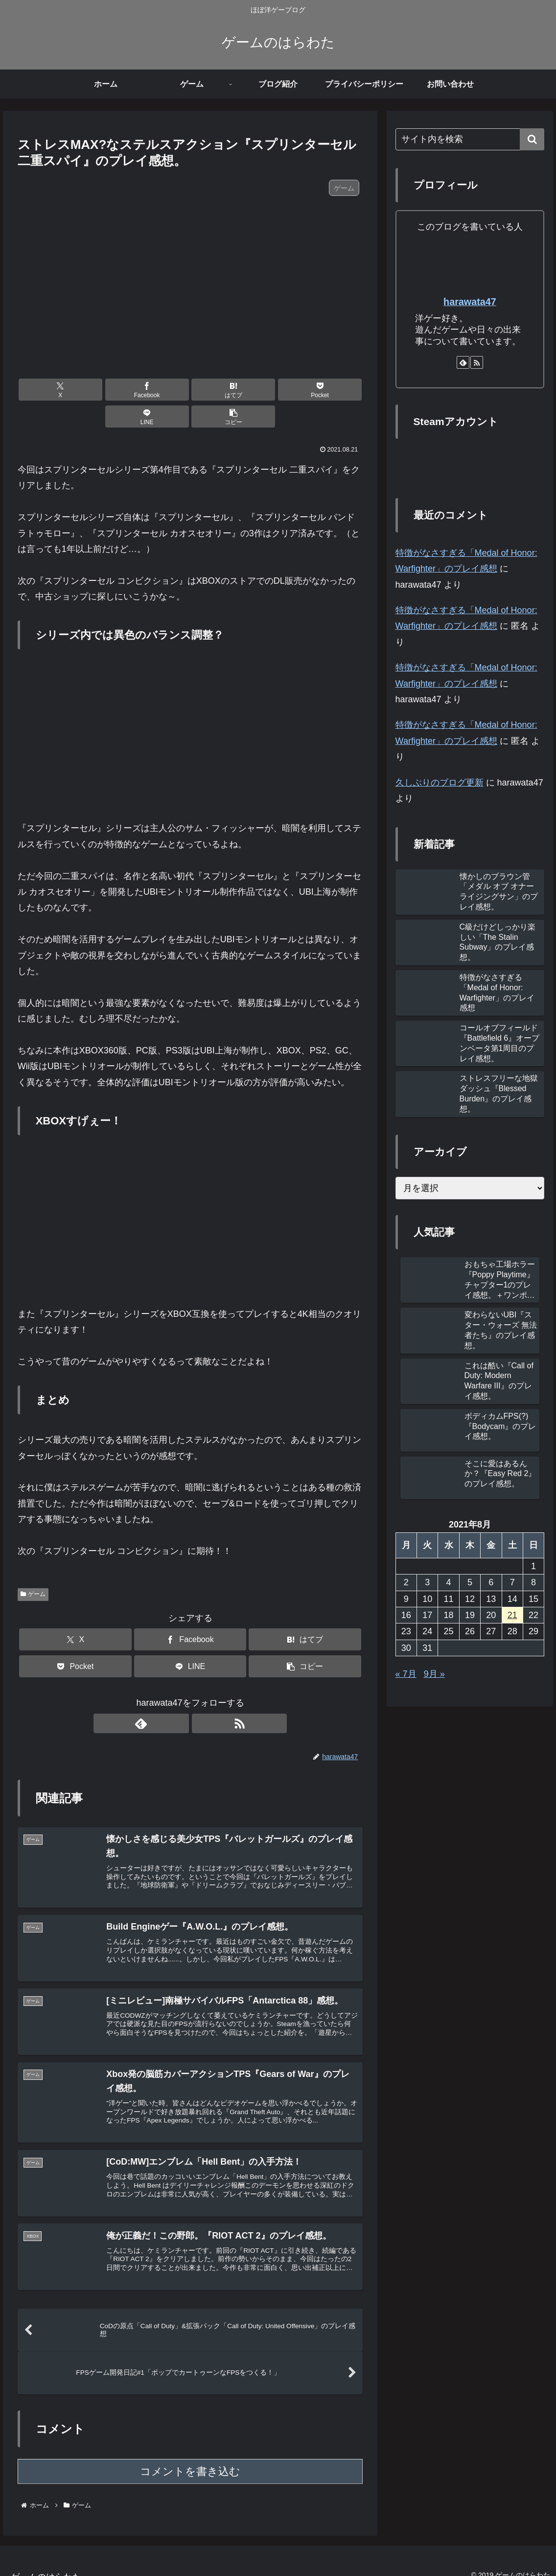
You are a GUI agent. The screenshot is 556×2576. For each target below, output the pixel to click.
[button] (335, 390)
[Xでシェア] (45, 390)
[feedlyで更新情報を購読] (179, 1696)
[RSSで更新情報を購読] (201, 1696)
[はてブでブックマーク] (161, 390)
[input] (470, 139)
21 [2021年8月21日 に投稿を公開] (512, 1615)
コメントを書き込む (190, 2458)
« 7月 (406, 1674)
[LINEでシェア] (277, 390)
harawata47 (469, 301)
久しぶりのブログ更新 (439, 782)
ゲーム (33, 1567)
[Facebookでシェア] (103, 390)
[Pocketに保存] (219, 390)
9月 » (434, 1674)
